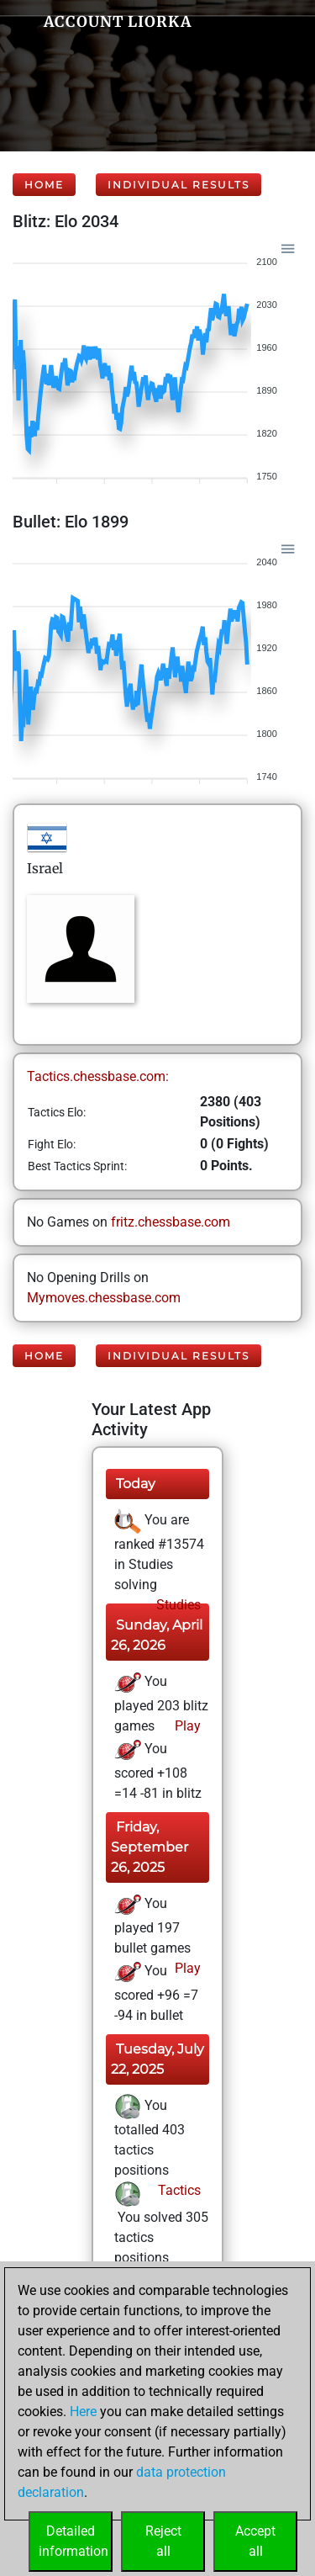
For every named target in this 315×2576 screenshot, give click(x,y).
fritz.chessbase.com (170, 1222)
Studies (177, 1605)
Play (186, 1726)
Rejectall (163, 2541)
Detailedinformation (73, 2541)
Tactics (178, 2190)
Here (83, 2412)
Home (44, 184)
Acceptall (255, 2541)
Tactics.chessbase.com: (98, 1076)
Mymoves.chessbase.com (104, 1298)
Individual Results (178, 184)
